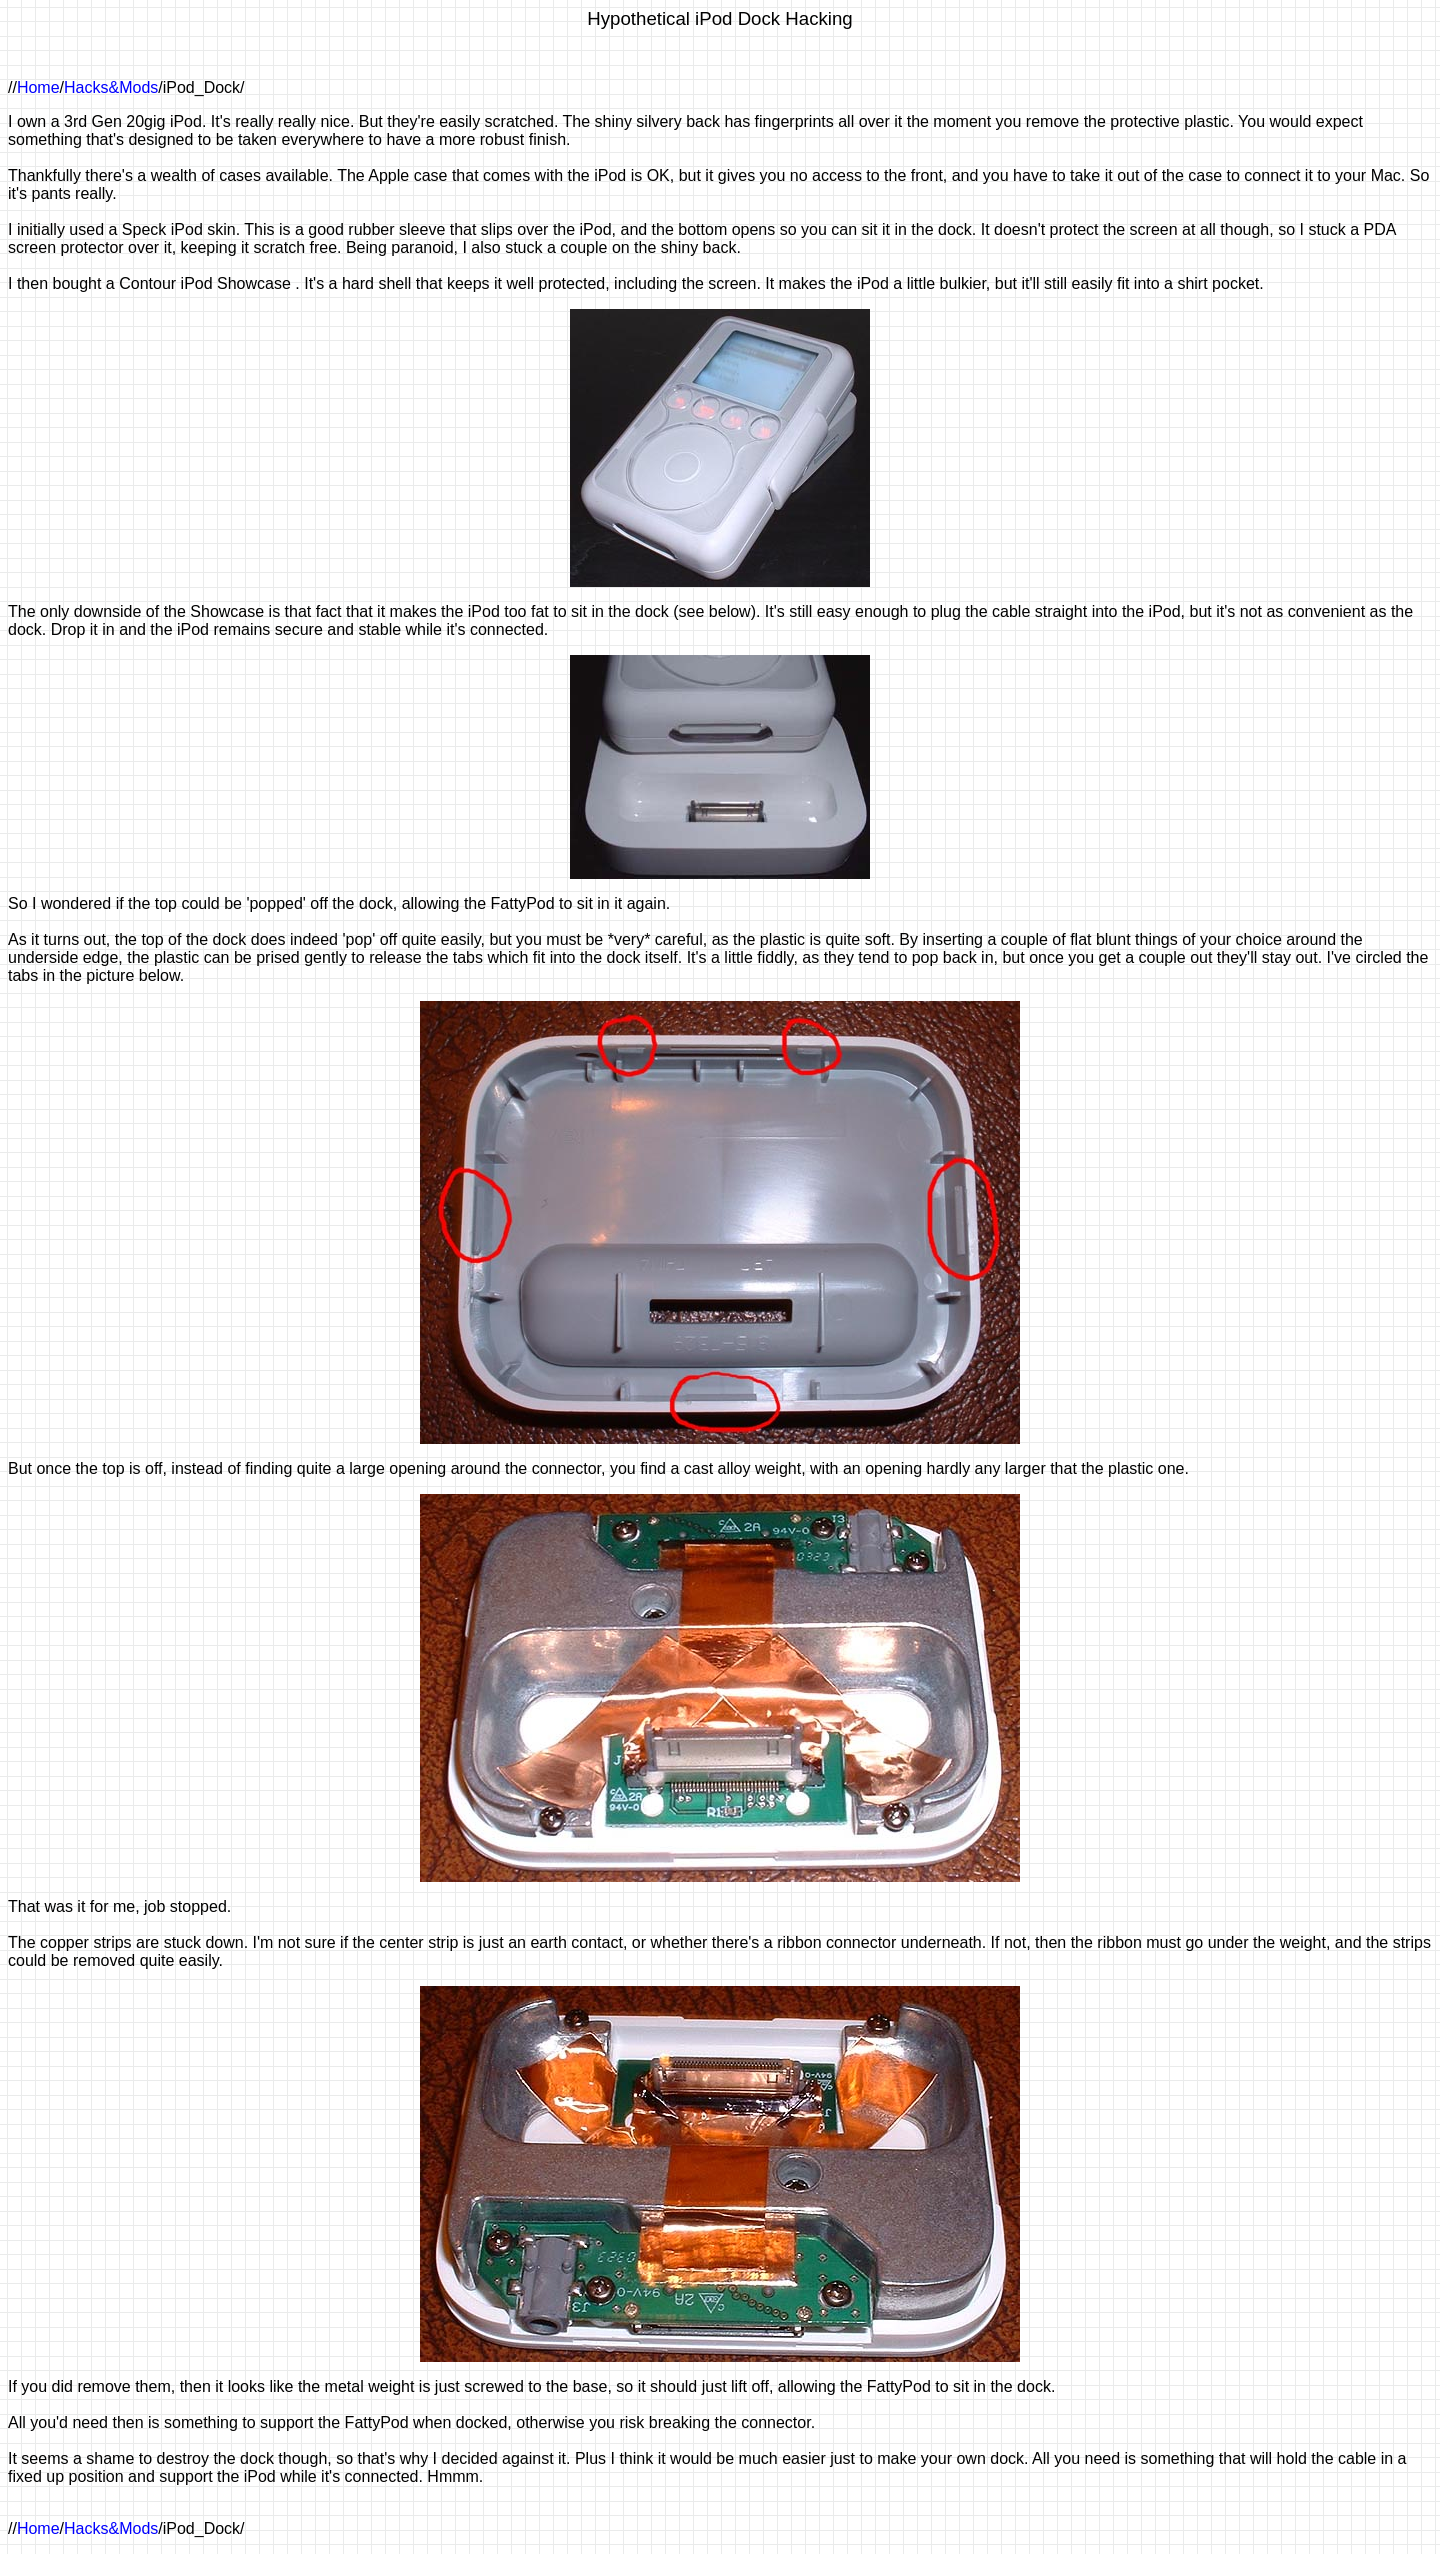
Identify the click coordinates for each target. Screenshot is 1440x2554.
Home (38, 87)
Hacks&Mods (111, 87)
